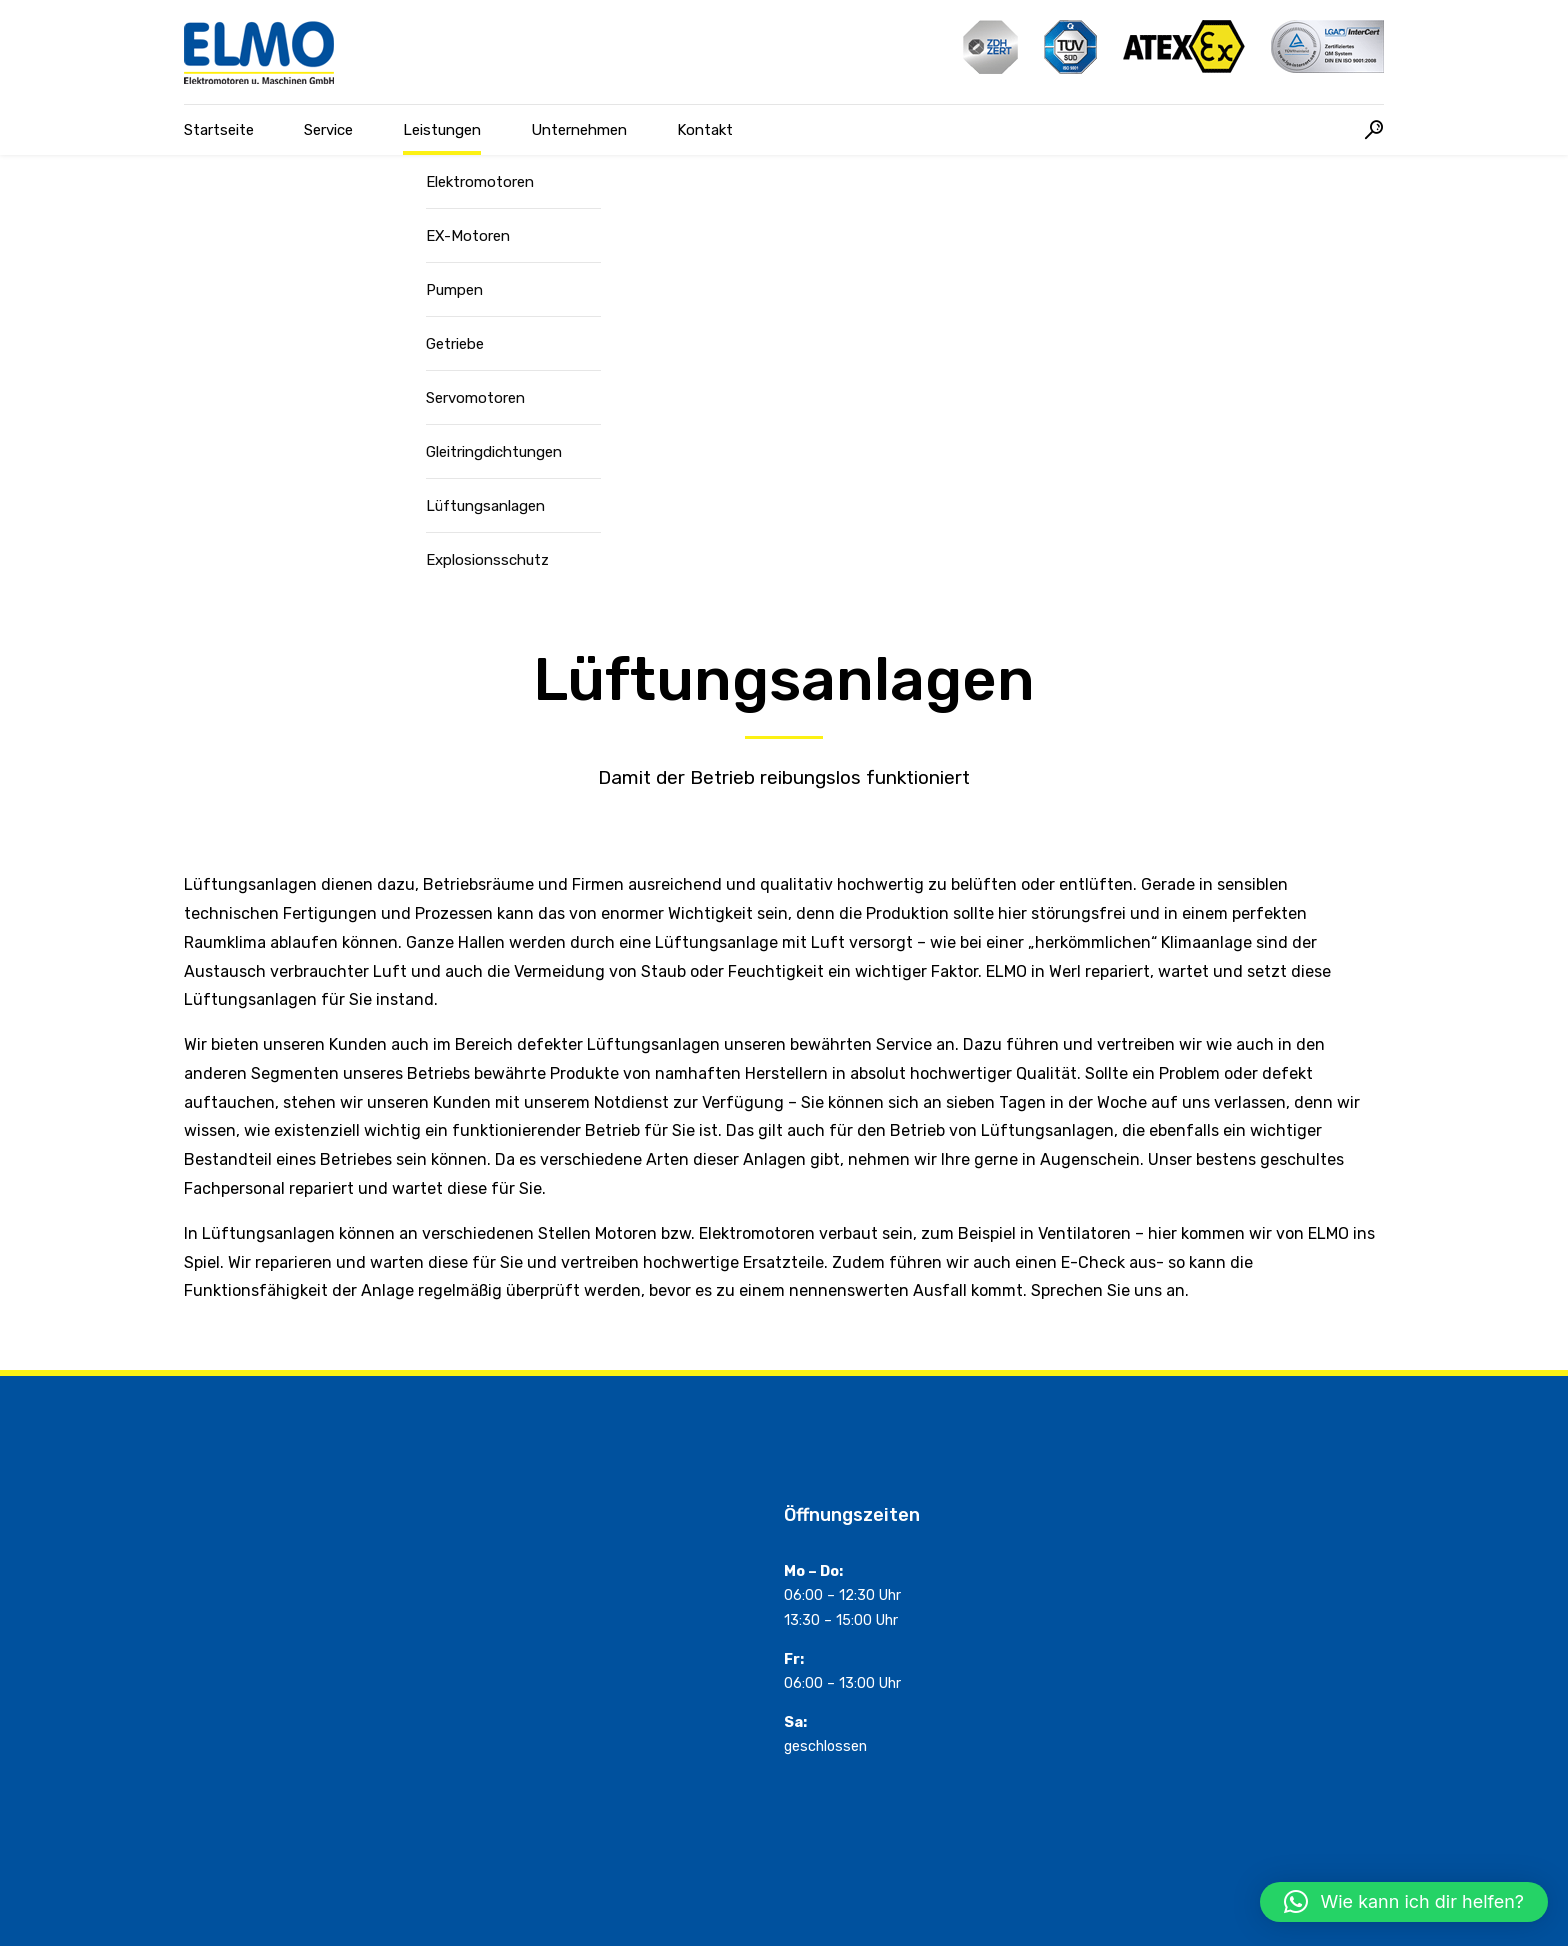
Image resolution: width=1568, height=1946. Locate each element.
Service (328, 130)
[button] (1404, 1902)
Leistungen (442, 130)
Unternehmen (579, 130)
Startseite (219, 130)
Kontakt (705, 130)
